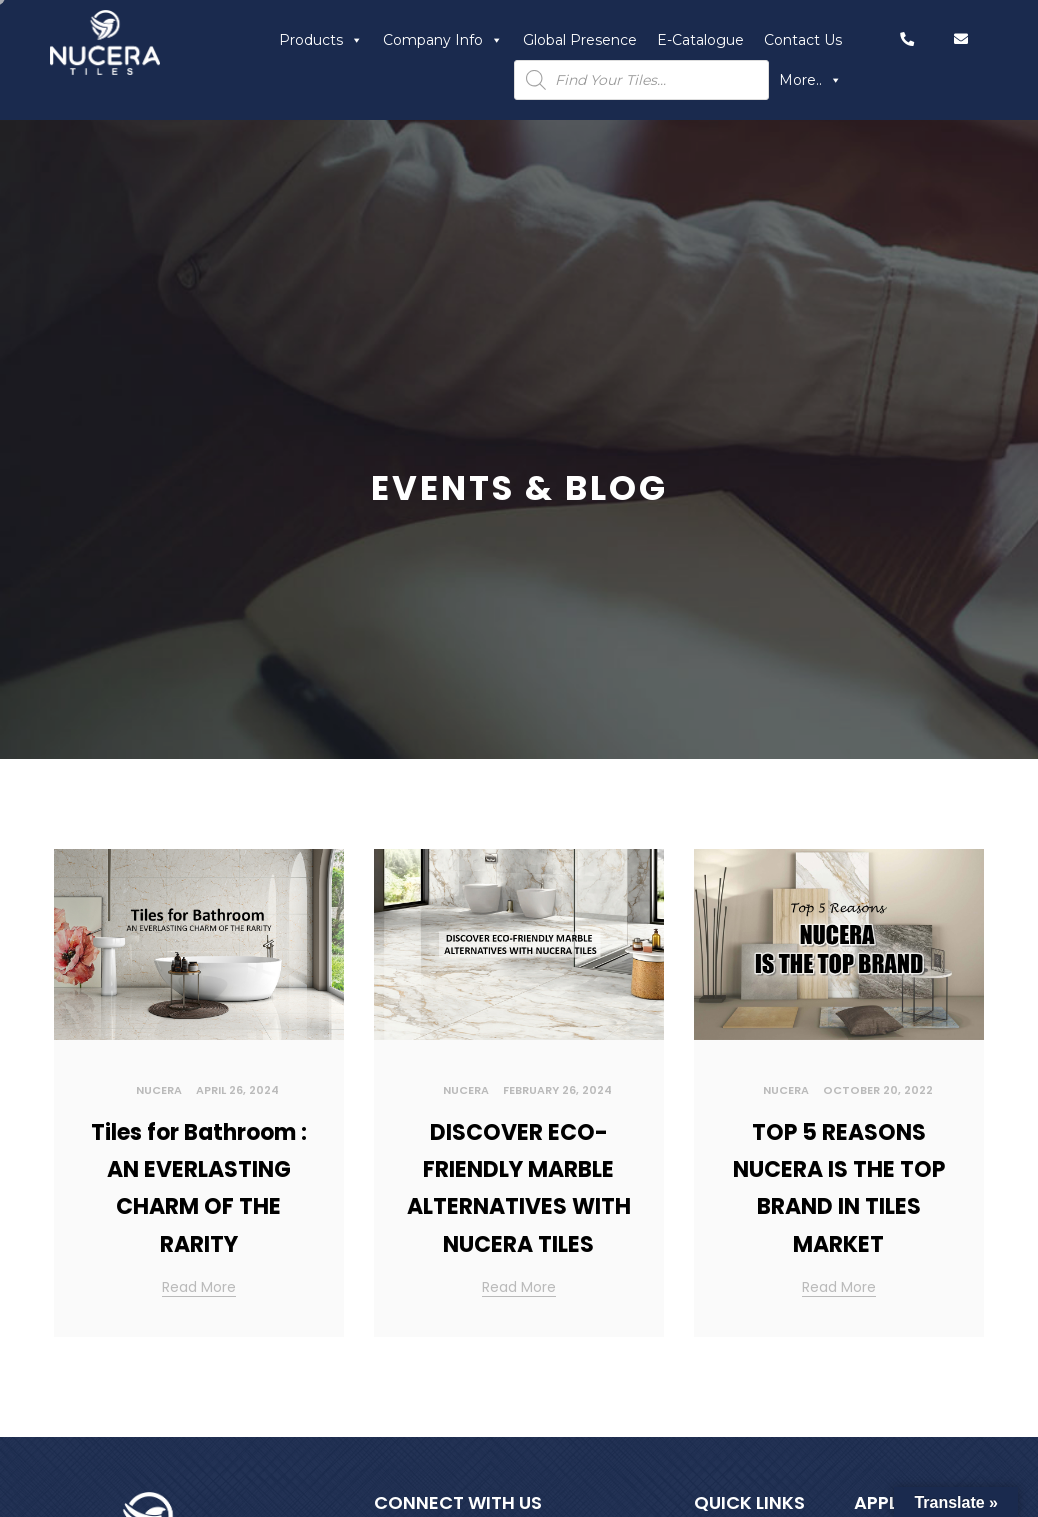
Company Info (443, 40)
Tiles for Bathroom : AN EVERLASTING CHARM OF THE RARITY (199, 1188)
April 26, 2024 (237, 1090)
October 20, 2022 (878, 1090)
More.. (810, 80)
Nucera (159, 1090)
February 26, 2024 (557, 1090)
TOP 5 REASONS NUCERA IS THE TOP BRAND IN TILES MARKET (839, 1188)
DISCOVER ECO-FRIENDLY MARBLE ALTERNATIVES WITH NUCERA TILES (519, 1188)
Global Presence (580, 40)
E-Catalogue (700, 40)
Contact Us (803, 40)
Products (321, 40)
